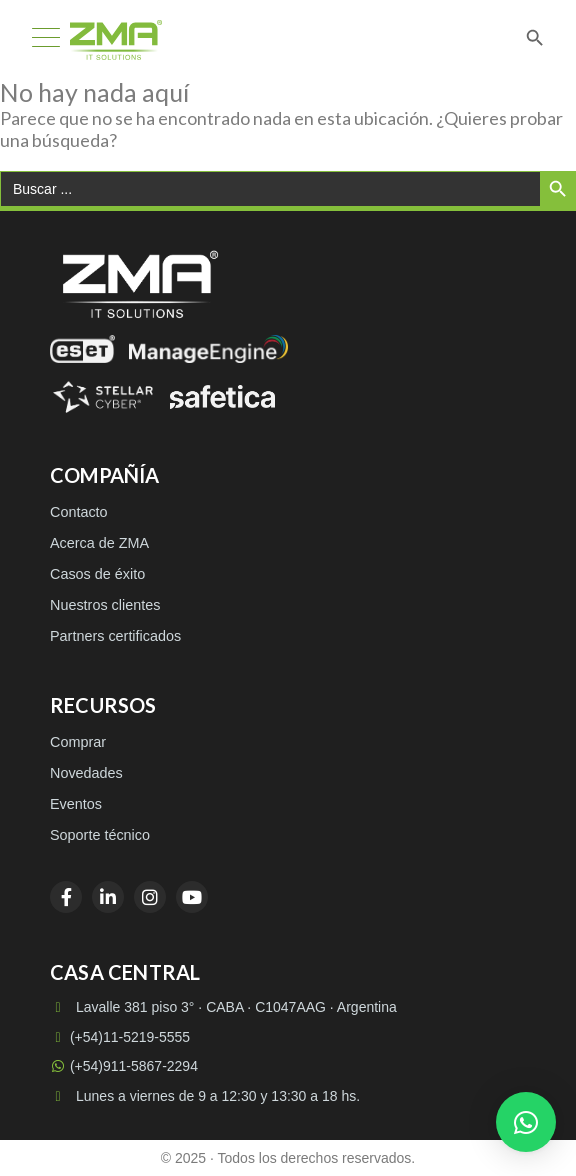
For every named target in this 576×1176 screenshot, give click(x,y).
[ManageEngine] (208, 349)
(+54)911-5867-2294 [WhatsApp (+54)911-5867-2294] (124, 1066)
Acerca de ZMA (99, 543)
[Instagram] (150, 897)
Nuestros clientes (105, 605)
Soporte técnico (100, 835)
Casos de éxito (97, 574)
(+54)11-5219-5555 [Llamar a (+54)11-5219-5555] (120, 1037)
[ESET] (82, 349)
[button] (526, 1122)
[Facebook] (66, 897)
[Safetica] (222, 397)
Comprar (78, 742)
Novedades (86, 773)
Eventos (76, 804)
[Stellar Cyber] (103, 397)
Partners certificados (115, 636)
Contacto (79, 512)
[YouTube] (192, 897)
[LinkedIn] (108, 897)
